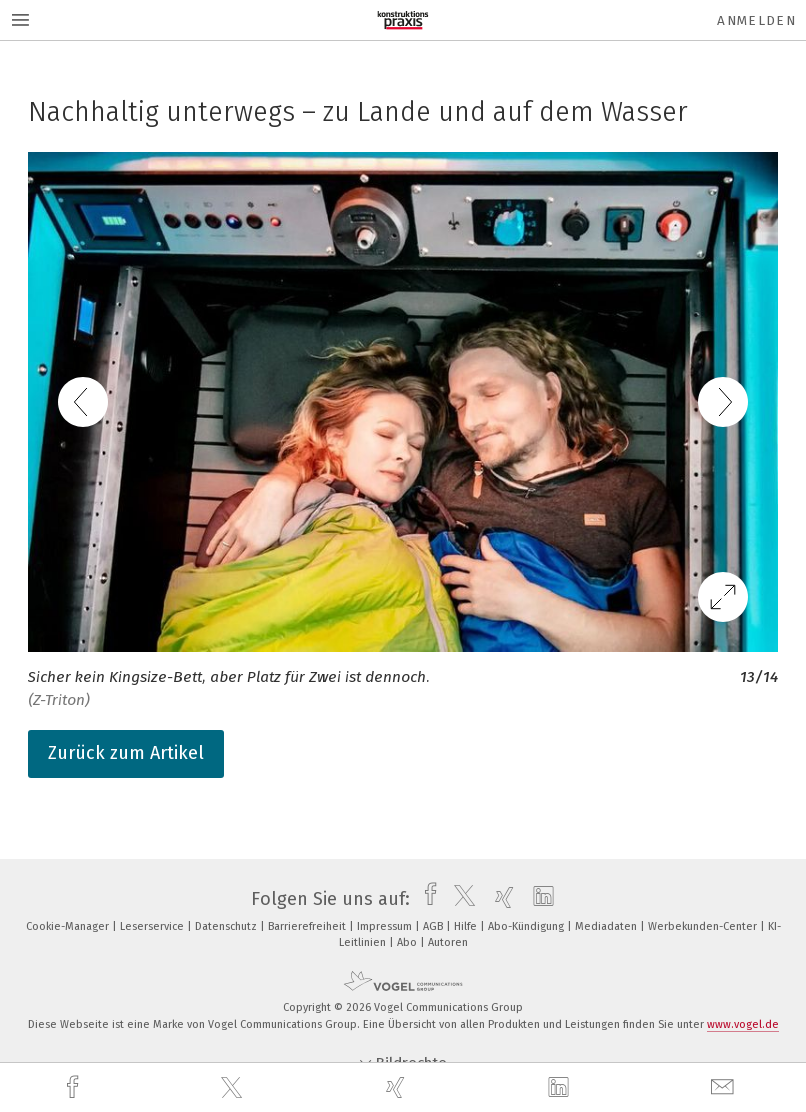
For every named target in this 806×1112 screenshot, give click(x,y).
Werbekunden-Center (704, 926)
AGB (434, 926)
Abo (408, 942)
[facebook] (75, 1087)
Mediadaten (607, 926)
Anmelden (756, 20)
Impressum (386, 926)
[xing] (398, 1087)
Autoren (448, 942)
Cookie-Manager (69, 926)
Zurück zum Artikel (126, 753)
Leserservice (153, 926)
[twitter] (234, 1088)
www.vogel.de (743, 1024)
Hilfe (467, 926)
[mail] (725, 1087)
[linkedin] (561, 1088)
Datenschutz (227, 926)
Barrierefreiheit (308, 926)
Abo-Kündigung (527, 926)
